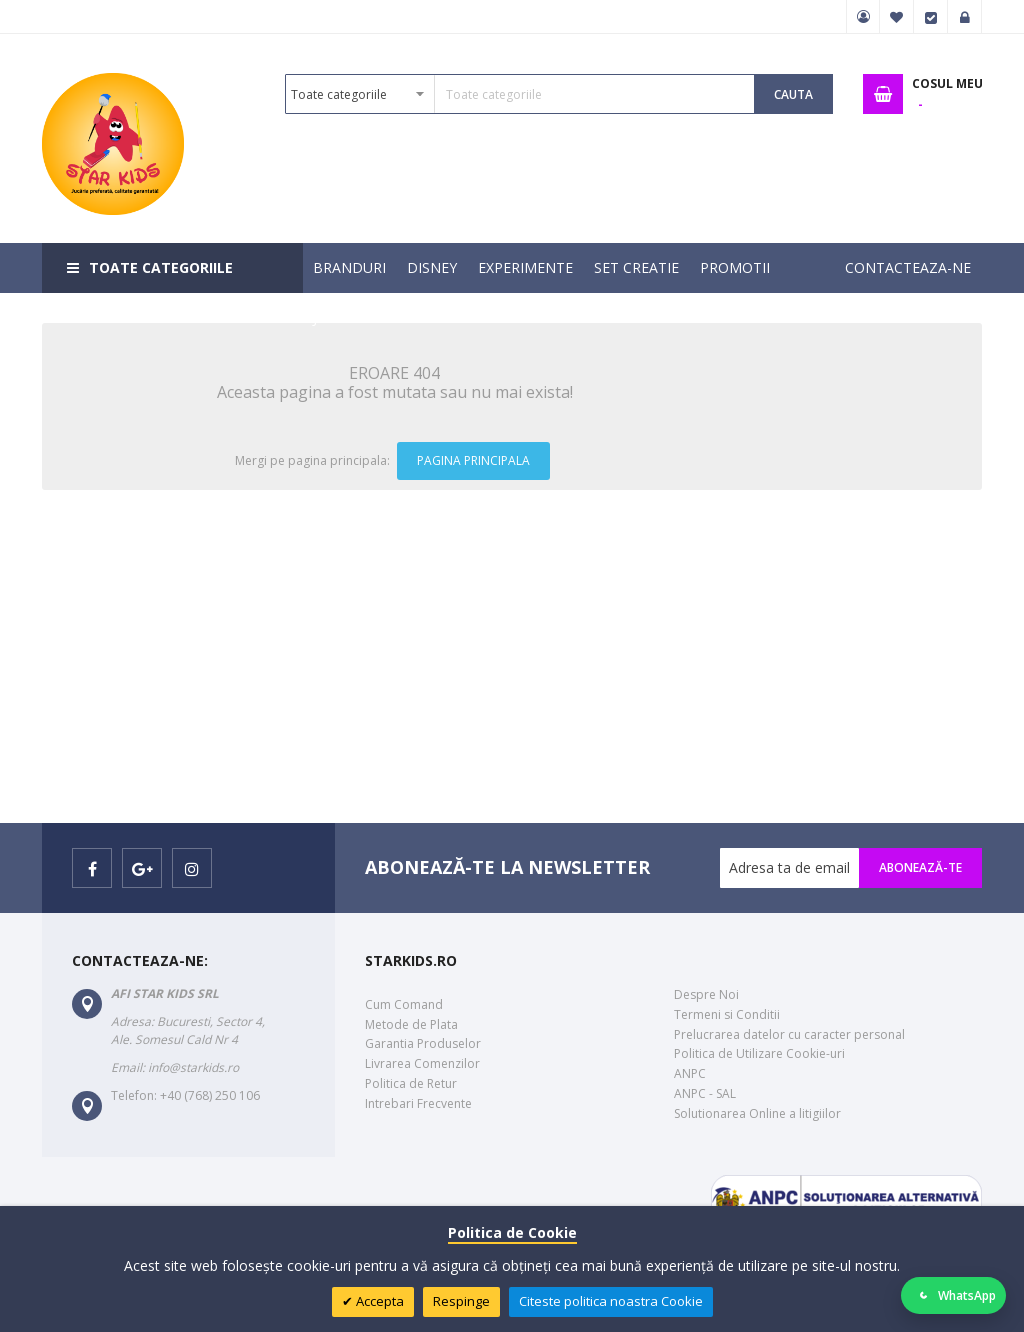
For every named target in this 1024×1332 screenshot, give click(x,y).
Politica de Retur (411, 1083)
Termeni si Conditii (727, 1014)
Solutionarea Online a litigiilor (757, 1113)
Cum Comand (404, 1004)
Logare (965, 17)
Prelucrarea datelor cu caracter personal (789, 1034)
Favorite (897, 17)
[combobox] (520, 94)
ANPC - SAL (705, 1093)
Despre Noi (706, 994)
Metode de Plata (411, 1024)
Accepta (378, 1301)
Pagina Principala (473, 460)
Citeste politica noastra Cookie (611, 1301)
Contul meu (863, 17)
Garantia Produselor (423, 1043)
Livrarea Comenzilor (422, 1063)
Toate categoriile (161, 267)
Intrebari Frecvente (418, 1103)
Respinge (461, 1301)
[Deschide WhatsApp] (954, 1295)
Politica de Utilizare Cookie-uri (759, 1053)
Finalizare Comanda (931, 17)
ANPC (690, 1073)
